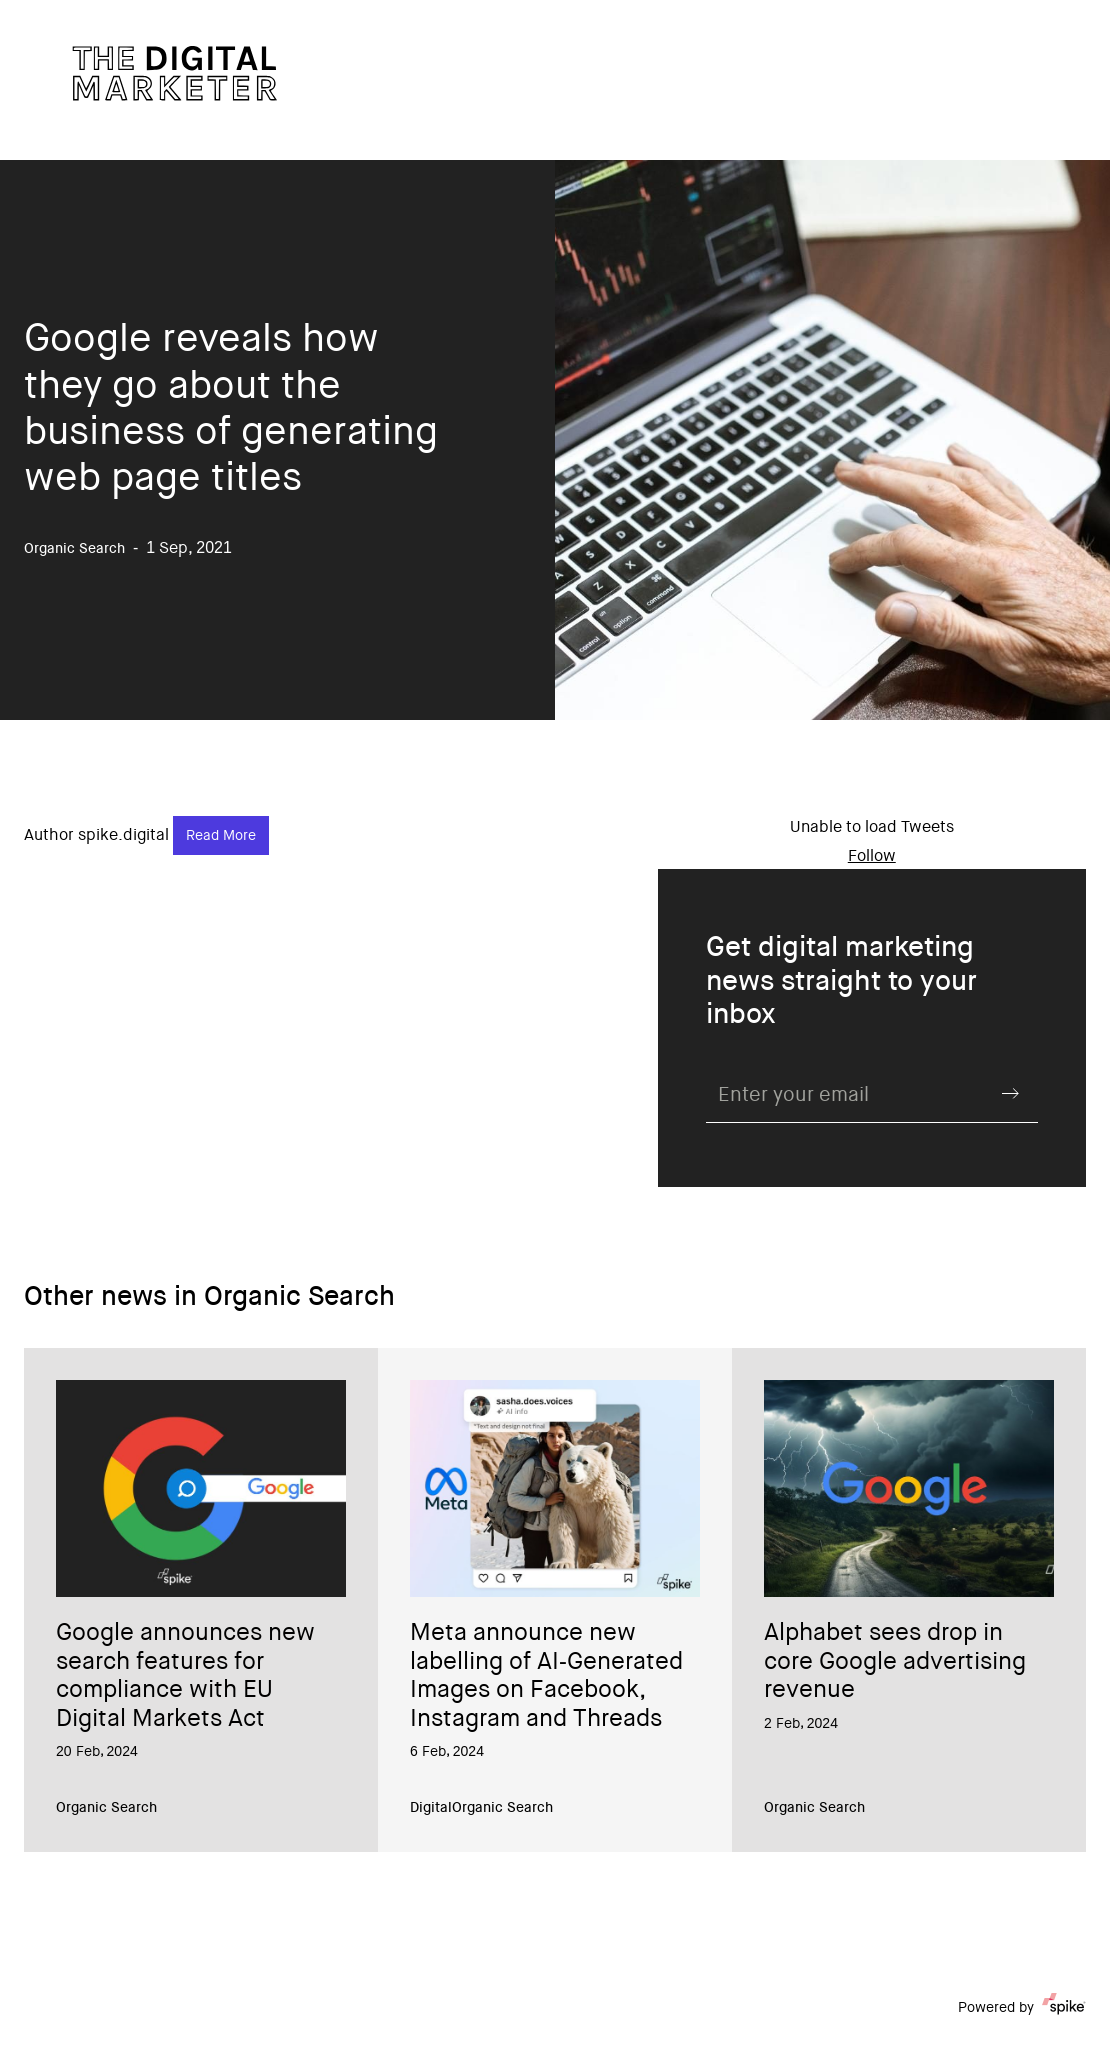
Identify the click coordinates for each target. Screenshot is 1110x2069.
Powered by (1022, 2008)
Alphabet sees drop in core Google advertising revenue (895, 1663)
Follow (872, 857)
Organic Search (106, 1809)
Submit (1010, 1094)
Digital (431, 1809)
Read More (221, 837)
